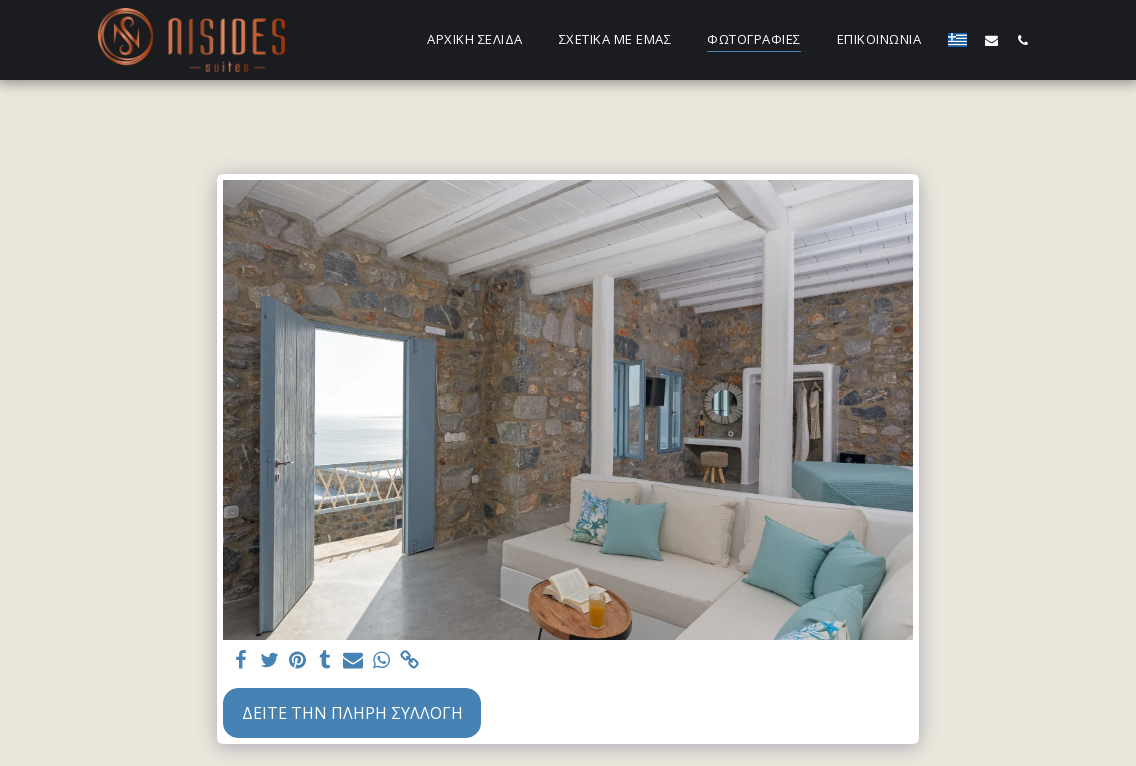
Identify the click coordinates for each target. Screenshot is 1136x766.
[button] (991, 40)
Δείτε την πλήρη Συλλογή (352, 713)
